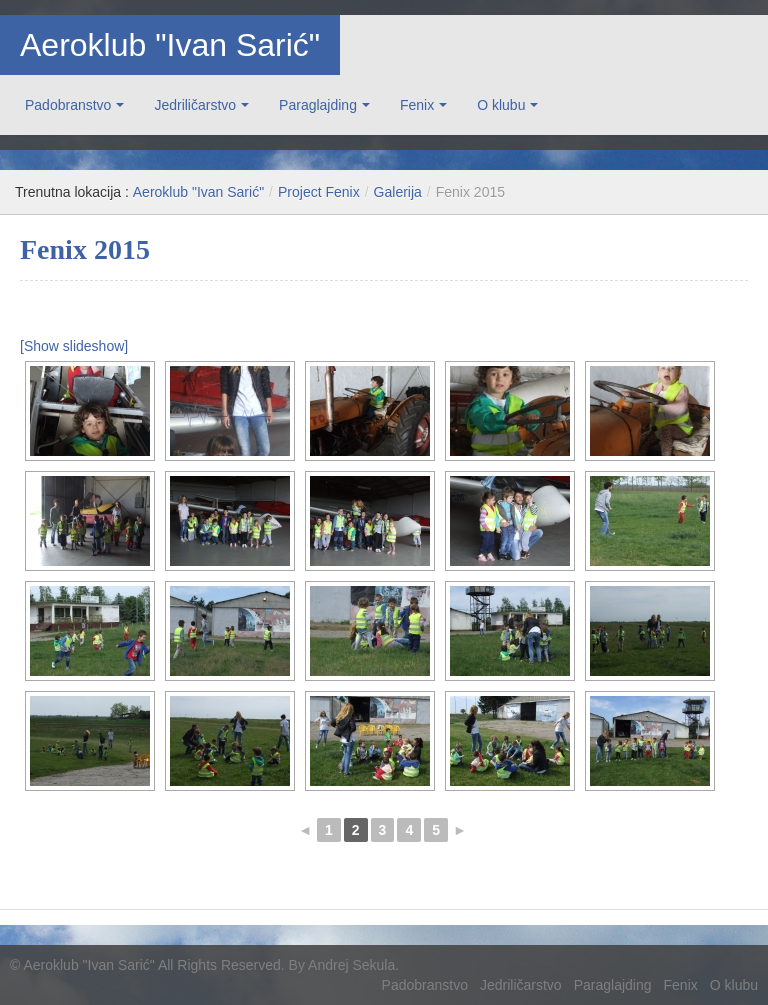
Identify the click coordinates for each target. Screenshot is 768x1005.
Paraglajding (318, 105)
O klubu (501, 105)
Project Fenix (319, 192)
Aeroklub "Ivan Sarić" (170, 45)
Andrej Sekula (351, 965)
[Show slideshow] (74, 346)
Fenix (417, 105)
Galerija (398, 192)
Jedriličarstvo (195, 105)
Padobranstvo (68, 105)
